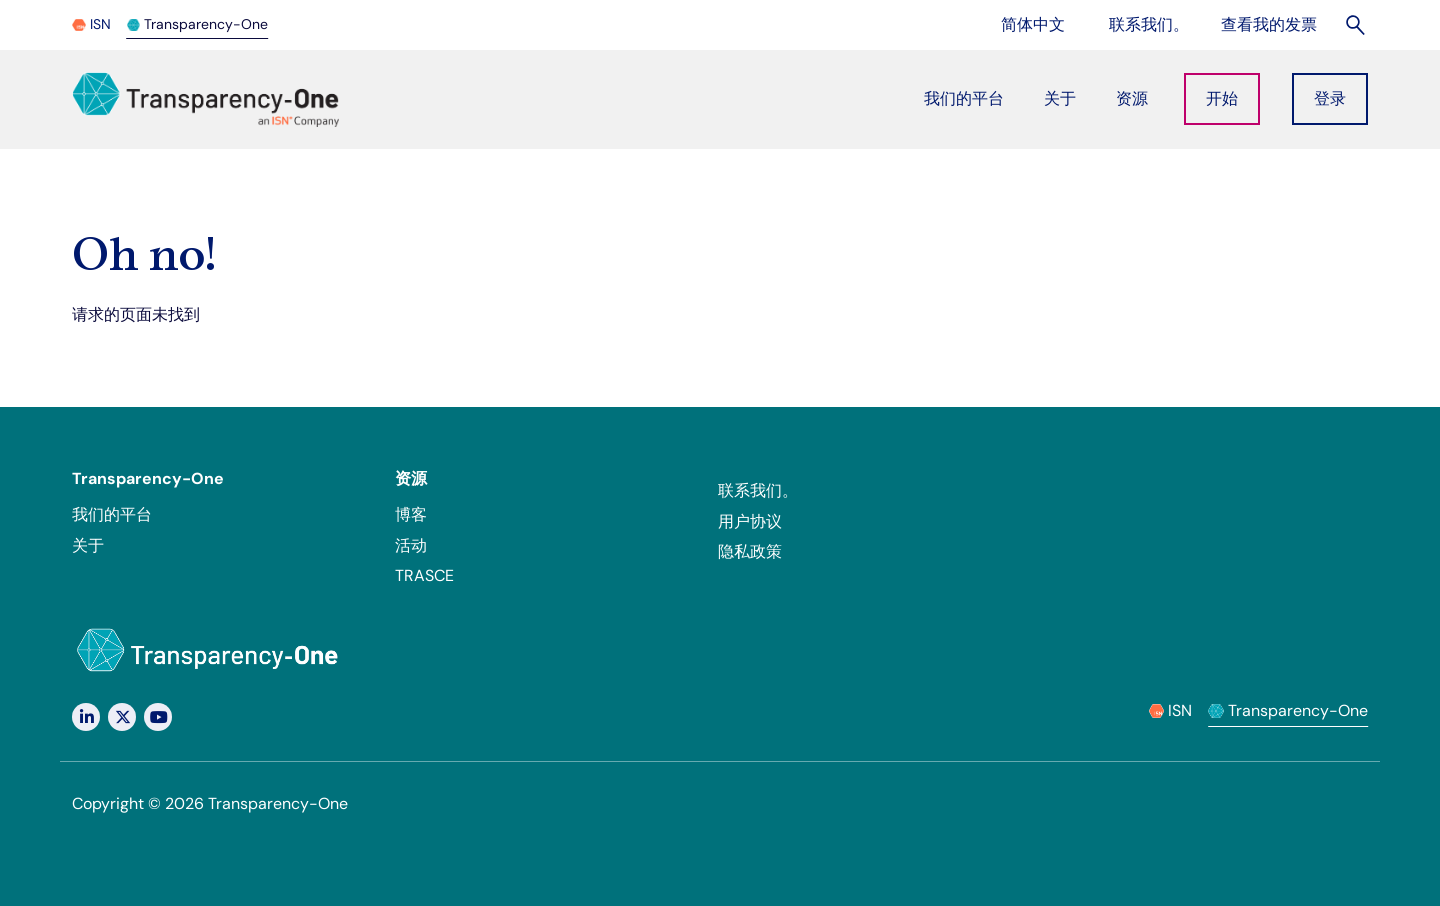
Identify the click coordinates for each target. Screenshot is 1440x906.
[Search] (1356, 24)
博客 (411, 514)
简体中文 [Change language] (1044, 23)
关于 (88, 545)
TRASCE (424, 575)
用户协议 (750, 521)
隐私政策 (750, 551)
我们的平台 (112, 514)
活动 (411, 545)
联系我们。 (758, 490)
